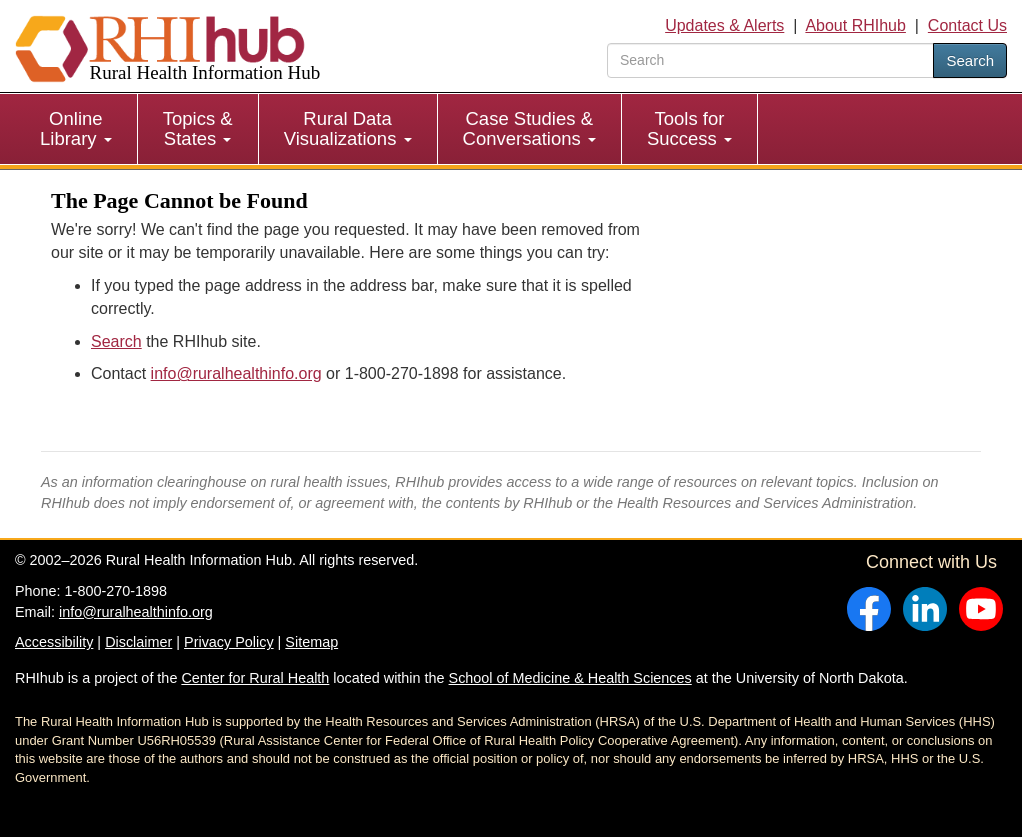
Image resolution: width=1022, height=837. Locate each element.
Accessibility (54, 642)
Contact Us (967, 25)
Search (970, 60)
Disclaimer (138, 642)
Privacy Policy (229, 642)
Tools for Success (689, 128)
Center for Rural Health (255, 678)
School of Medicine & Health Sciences (570, 678)
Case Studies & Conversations (529, 128)
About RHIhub (855, 25)
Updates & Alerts (724, 25)
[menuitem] (76, 129)
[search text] (770, 60)
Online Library (76, 128)
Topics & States (198, 128)
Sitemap (311, 642)
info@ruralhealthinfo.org (236, 373)
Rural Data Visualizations (348, 128)
